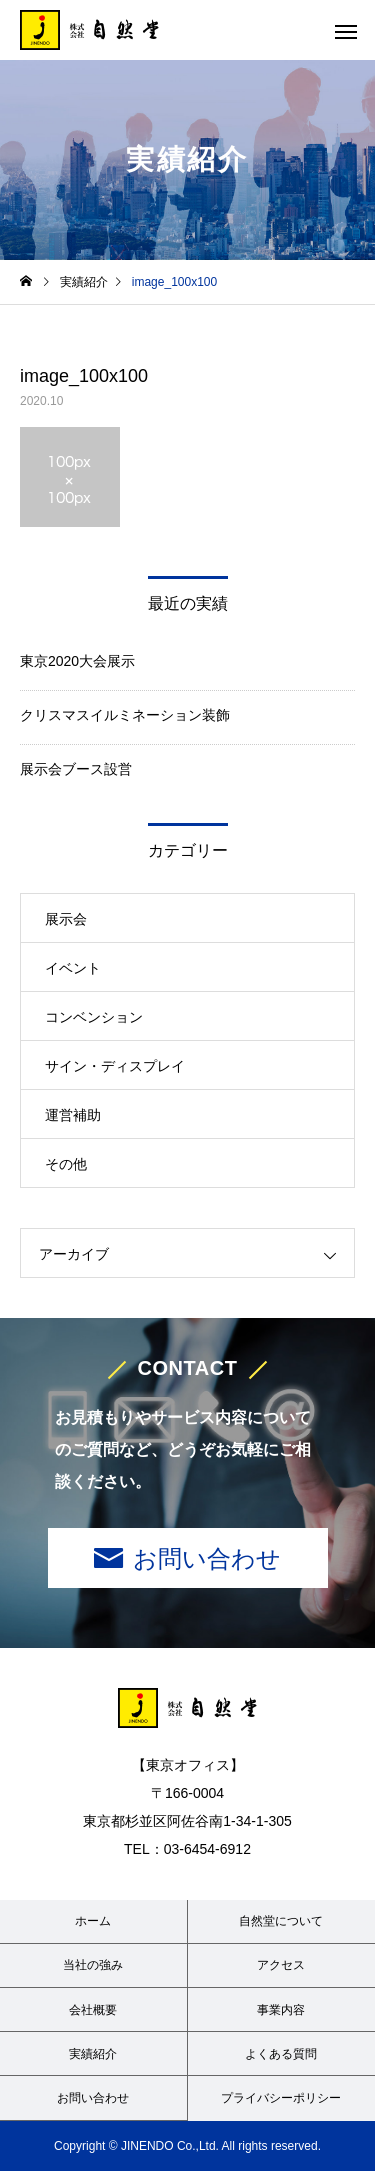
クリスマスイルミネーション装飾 (125, 715)
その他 (66, 1164)
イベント (73, 968)
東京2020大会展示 (77, 661)
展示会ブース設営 (76, 769)
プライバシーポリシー (281, 2098)
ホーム (93, 1921)
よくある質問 (281, 2054)
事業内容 (281, 2010)
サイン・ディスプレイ (115, 1066)
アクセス (281, 1965)
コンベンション (94, 1017)
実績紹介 (93, 2054)
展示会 (66, 919)
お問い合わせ (207, 1558)
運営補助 (73, 1115)
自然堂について (281, 1921)
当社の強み (93, 1965)
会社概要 (93, 2010)
